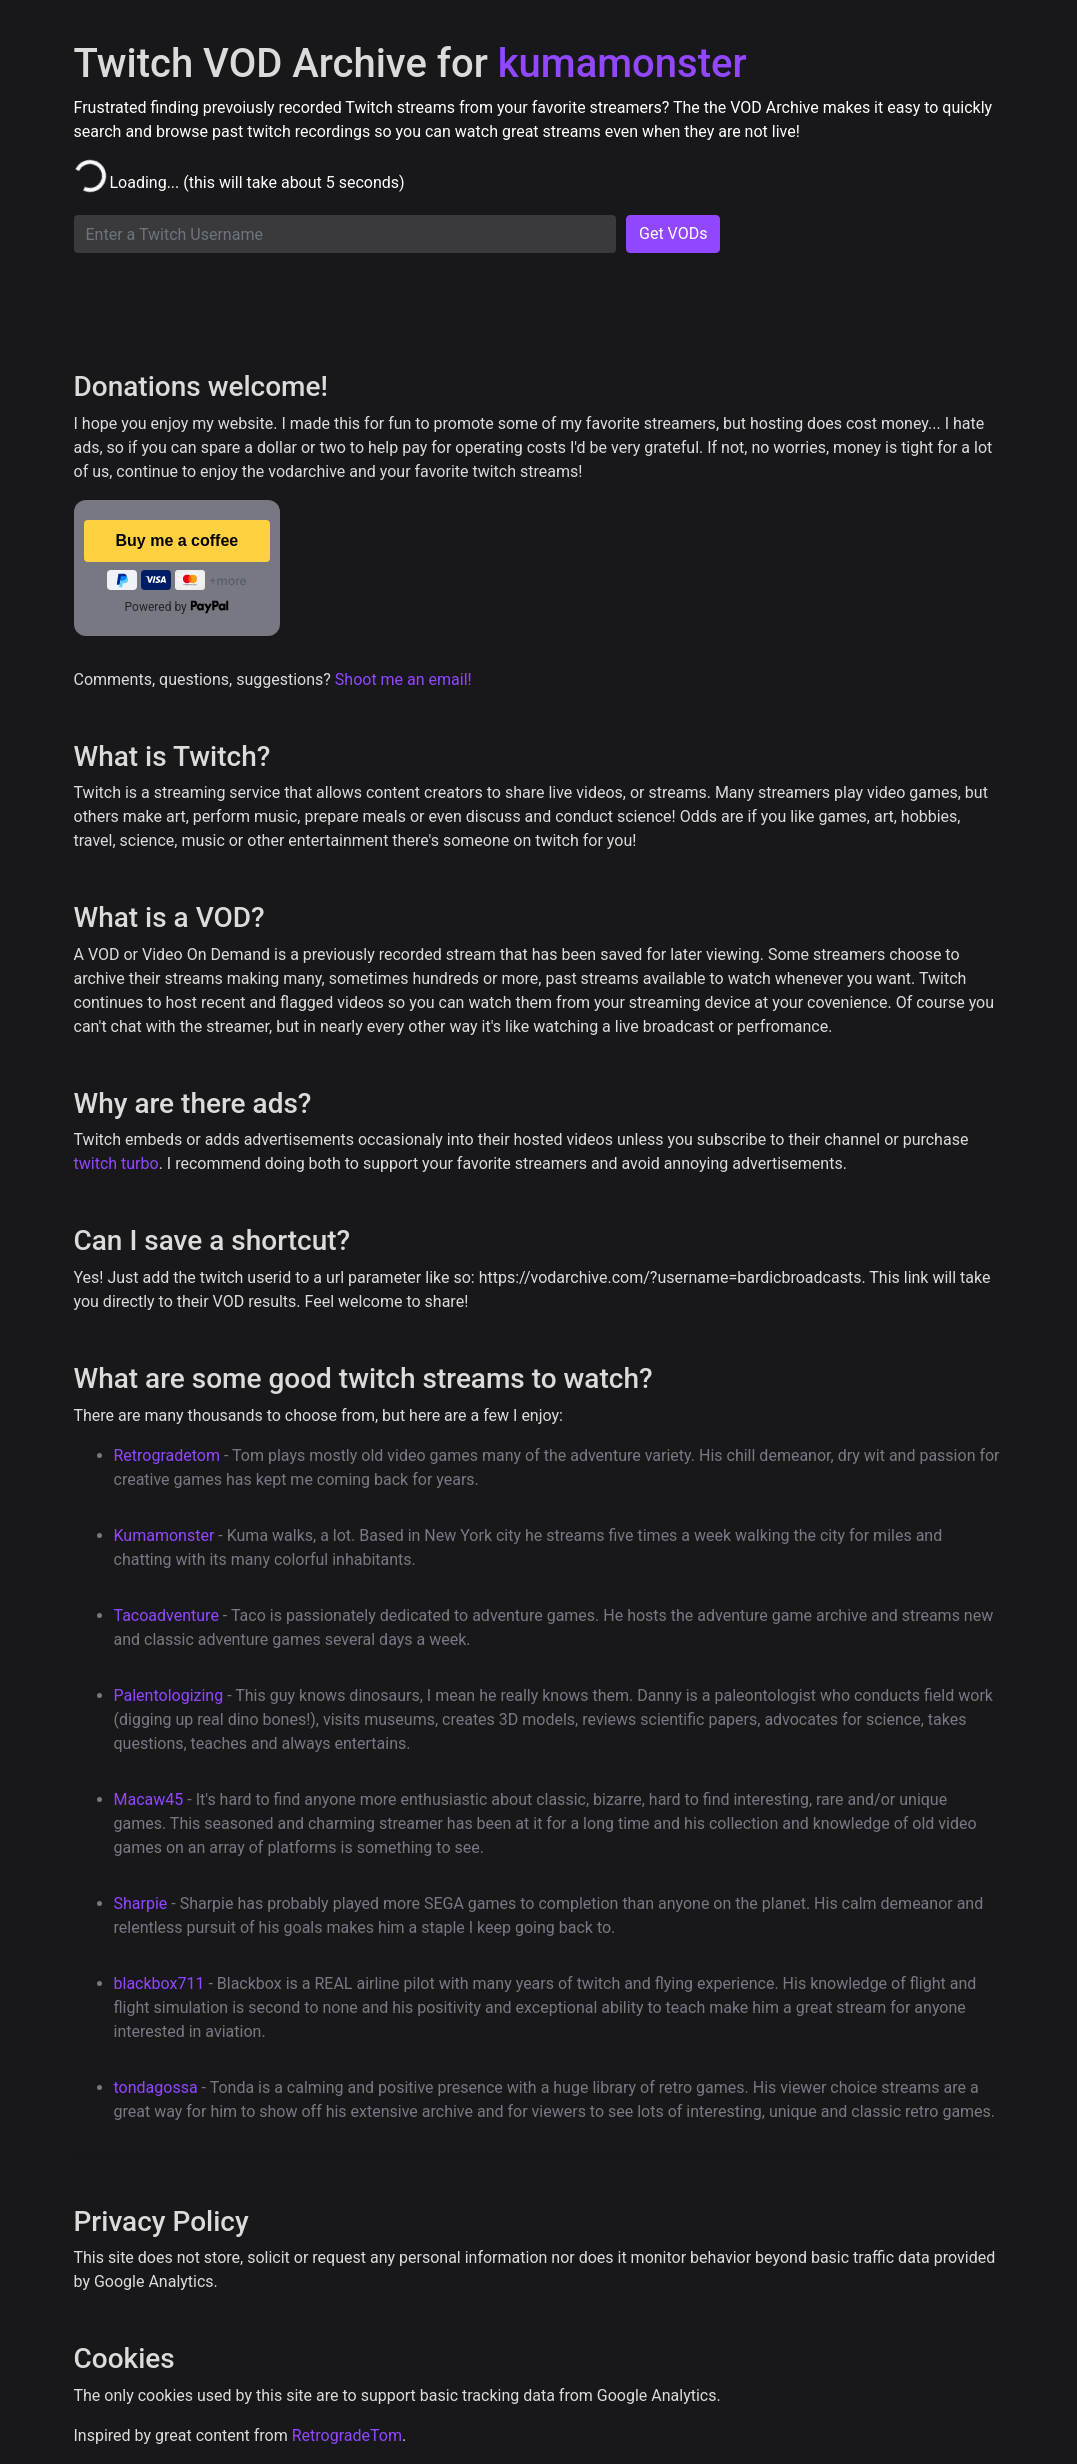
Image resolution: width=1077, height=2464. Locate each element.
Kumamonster (164, 1535)
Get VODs (673, 233)
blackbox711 (159, 1983)
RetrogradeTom (347, 2435)
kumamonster (622, 63)
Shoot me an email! (403, 679)
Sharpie (141, 1903)
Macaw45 (149, 1799)
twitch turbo (116, 1163)
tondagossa (156, 2087)
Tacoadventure (166, 1615)
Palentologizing (169, 1695)
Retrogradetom (167, 1455)
